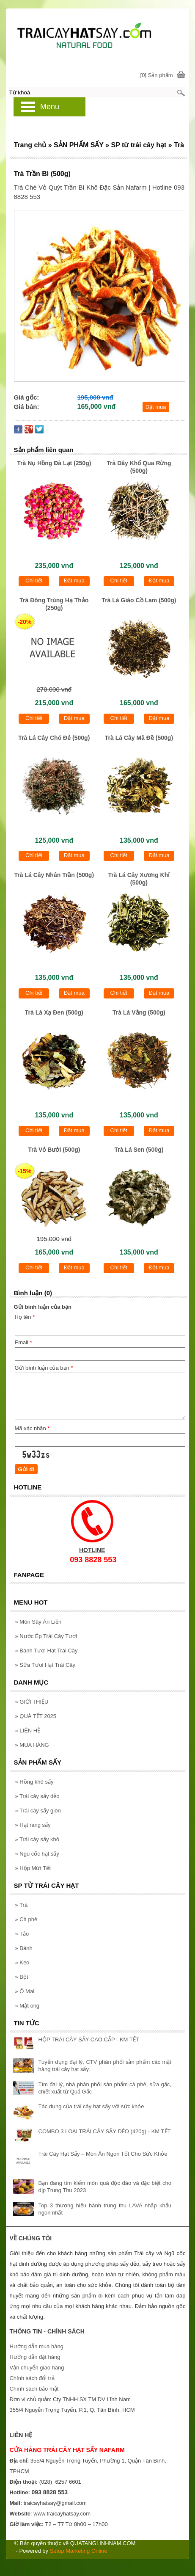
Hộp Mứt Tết (33, 1868)
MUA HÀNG (32, 1745)
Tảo (22, 1934)
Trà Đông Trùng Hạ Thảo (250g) (53, 604)
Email (23, 1342)
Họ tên (25, 1317)
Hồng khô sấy (34, 1782)
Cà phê (26, 1919)
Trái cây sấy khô (37, 1839)
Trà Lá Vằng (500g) (139, 1012)
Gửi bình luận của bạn (44, 1368)
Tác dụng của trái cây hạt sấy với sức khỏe (91, 2106)
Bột (21, 1977)
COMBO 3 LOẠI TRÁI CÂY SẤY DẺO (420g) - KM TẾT (104, 2131)
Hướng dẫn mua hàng (36, 2346)
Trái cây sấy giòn (38, 1810)
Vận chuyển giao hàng (36, 2367)
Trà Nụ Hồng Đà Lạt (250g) (54, 463)
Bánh (24, 1948)
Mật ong (27, 2005)
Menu (49, 106)
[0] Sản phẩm (156, 75)
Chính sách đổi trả (31, 2378)
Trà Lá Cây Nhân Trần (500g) (54, 875)
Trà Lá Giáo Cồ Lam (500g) (139, 600)
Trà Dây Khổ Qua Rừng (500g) (139, 467)
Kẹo (22, 1962)
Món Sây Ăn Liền (38, 1622)
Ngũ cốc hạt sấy (37, 1854)
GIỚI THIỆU (32, 1702)
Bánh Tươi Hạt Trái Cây (46, 1650)
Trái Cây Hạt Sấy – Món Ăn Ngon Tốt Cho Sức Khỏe (103, 2154)
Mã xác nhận (32, 1428)
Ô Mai (25, 1991)
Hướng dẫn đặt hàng (34, 2357)
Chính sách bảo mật (33, 2389)
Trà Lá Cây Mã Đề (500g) (139, 737)
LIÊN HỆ (28, 1730)
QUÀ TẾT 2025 (36, 1716)
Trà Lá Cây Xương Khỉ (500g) (139, 879)
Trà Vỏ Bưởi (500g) (54, 1149)
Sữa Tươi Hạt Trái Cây (45, 1665)
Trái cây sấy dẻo (37, 1796)
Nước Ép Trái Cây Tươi (46, 1636)
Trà (21, 1905)
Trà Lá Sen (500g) (138, 1149)
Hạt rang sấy (33, 1825)
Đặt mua (156, 407)
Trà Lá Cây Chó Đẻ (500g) (54, 737)
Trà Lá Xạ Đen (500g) (54, 1012)
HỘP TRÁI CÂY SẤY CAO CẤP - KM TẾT (88, 2039)
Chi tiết (33, 580)
